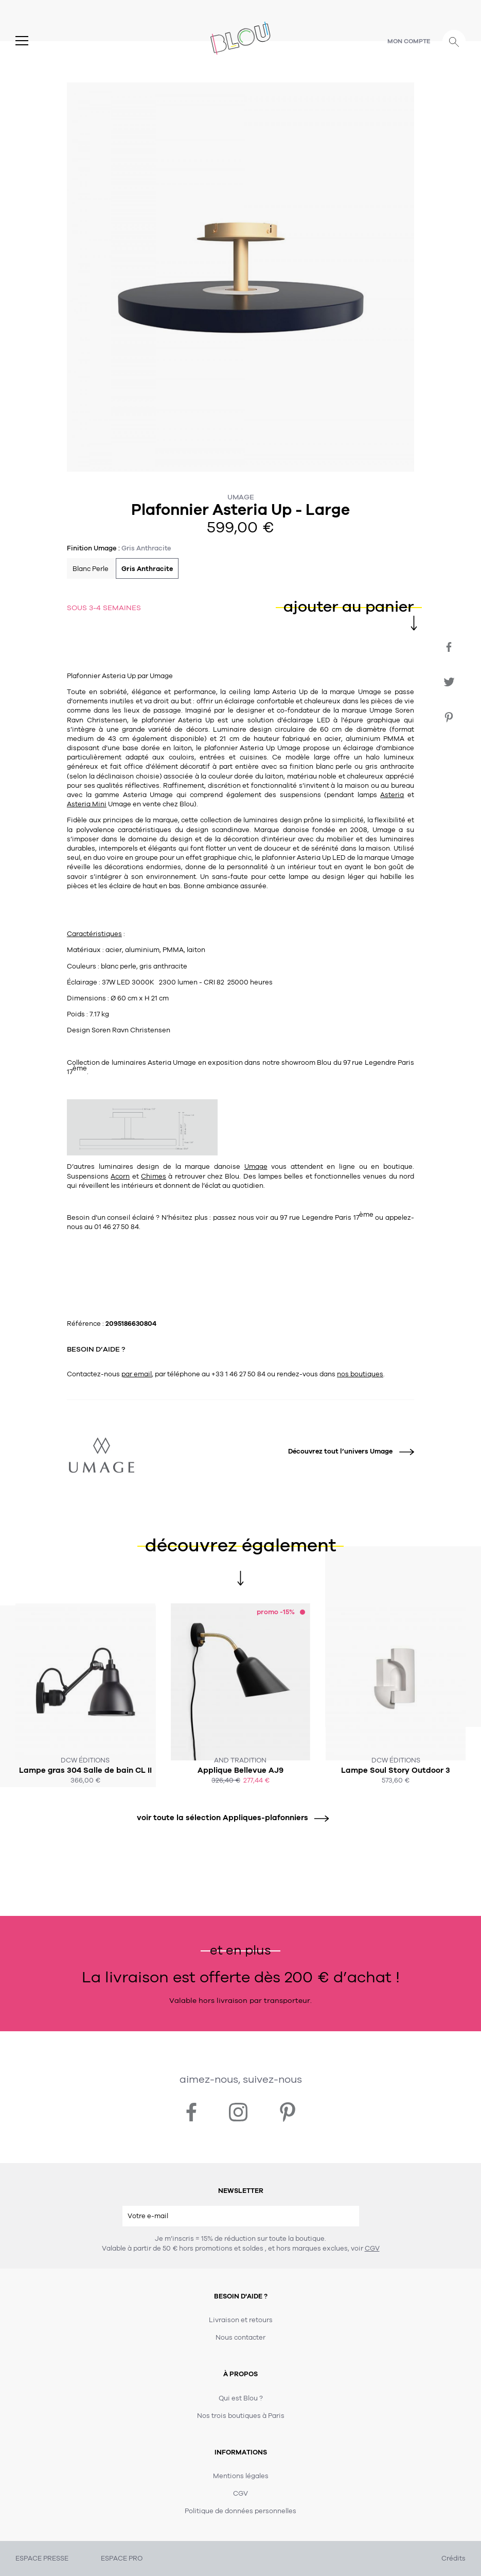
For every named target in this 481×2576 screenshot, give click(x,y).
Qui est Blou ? (241, 2398)
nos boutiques (360, 1374)
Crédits (453, 2558)
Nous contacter (240, 2337)
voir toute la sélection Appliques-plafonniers (229, 1817)
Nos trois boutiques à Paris (240, 2416)
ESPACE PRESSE (41, 2558)
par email (136, 1374)
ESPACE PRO (121, 2558)
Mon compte (409, 41)
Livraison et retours (241, 2320)
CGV (372, 2248)
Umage (240, 497)
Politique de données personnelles (240, 2511)
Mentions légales (241, 2476)
